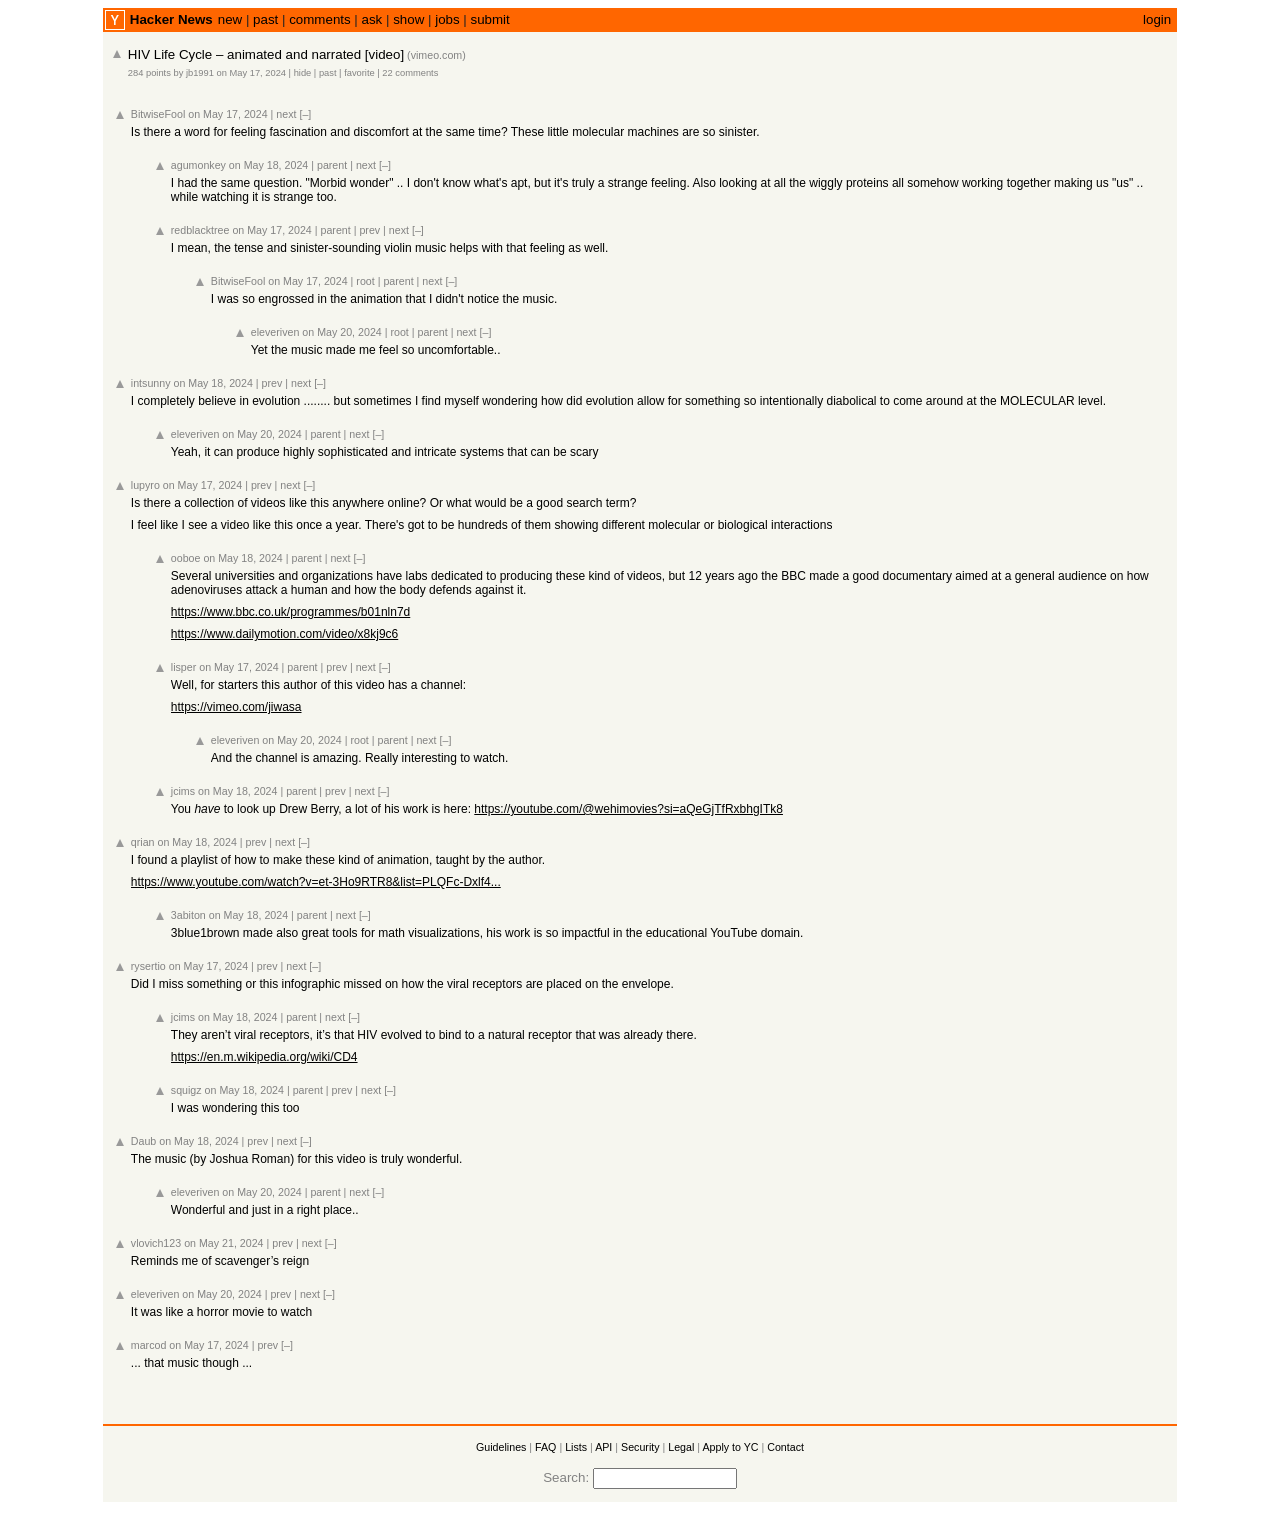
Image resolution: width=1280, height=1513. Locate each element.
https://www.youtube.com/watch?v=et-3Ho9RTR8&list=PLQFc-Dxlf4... (316, 882)
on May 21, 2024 (223, 1243)
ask (372, 19)
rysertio (148, 966)
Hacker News (171, 19)
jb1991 (200, 73)
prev (369, 230)
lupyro (145, 485)
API (603, 1447)
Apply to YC (730, 1447)
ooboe (186, 558)
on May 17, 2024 (252, 73)
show (408, 19)
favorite (359, 73)
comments (319, 19)
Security (640, 1447)
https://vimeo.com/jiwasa (236, 707)
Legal (681, 1447)
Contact (785, 1447)
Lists (576, 1447)
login (1157, 19)
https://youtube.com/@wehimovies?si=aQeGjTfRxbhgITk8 (628, 809)
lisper (183, 667)
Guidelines (501, 1447)
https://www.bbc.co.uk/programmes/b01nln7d (290, 612)
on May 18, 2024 (268, 165)
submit (490, 19)
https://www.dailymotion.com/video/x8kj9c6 (284, 634)
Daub (143, 1141)
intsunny (151, 383)
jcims (183, 791)
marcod (149, 1345)
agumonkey (198, 165)
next (286, 114)
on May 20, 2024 (341, 332)
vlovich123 (156, 1243)
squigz (186, 1090)
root (365, 281)
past (265, 19)
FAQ (545, 1447)
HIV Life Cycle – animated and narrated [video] (266, 54)
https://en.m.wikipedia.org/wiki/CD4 (264, 1057)
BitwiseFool (158, 114)
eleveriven (275, 332)
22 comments (410, 73)
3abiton (188, 915)
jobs (447, 19)
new (230, 19)
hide (303, 73)
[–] (305, 114)
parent (332, 165)
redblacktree (200, 230)
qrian (143, 842)
